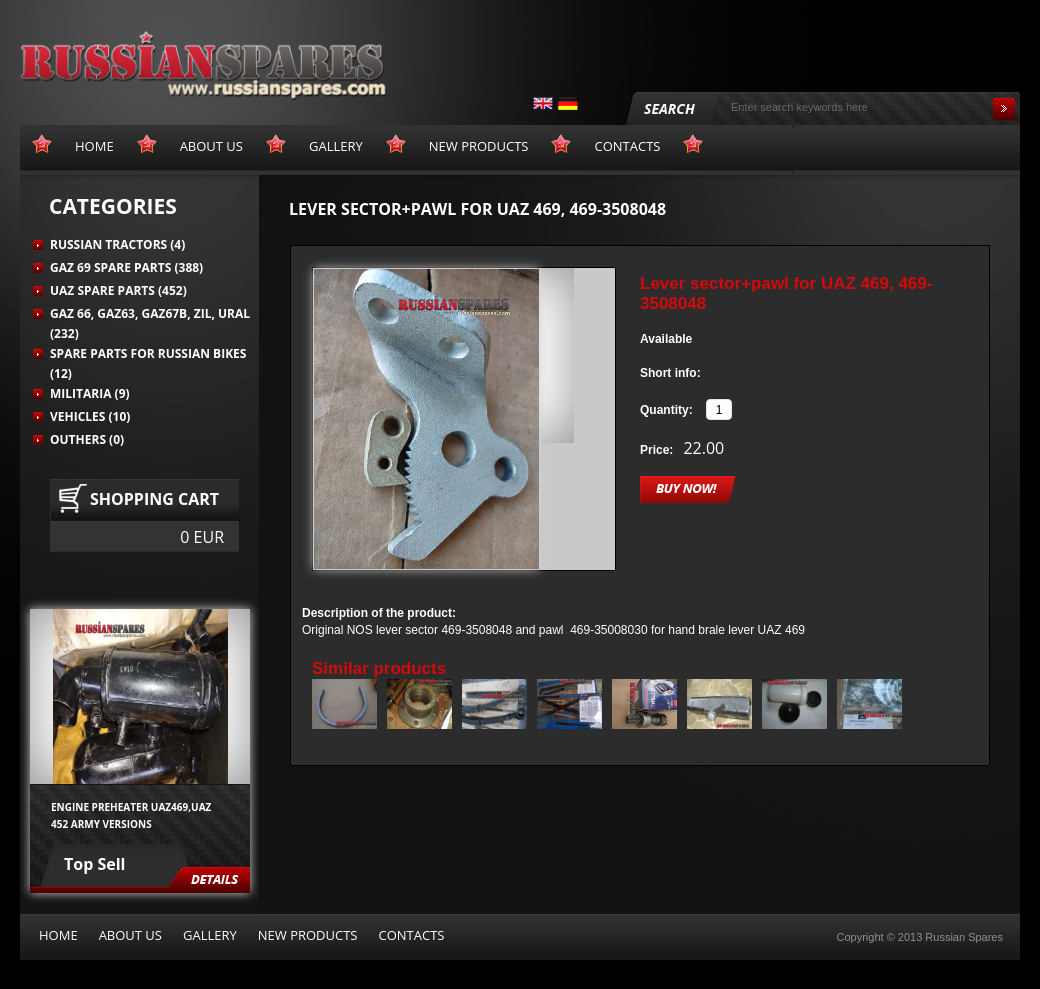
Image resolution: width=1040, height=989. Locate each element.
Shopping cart (154, 499)
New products (308, 935)
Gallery (210, 935)
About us (130, 935)
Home (58, 935)
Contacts (411, 935)
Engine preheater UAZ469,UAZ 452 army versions (131, 815)
